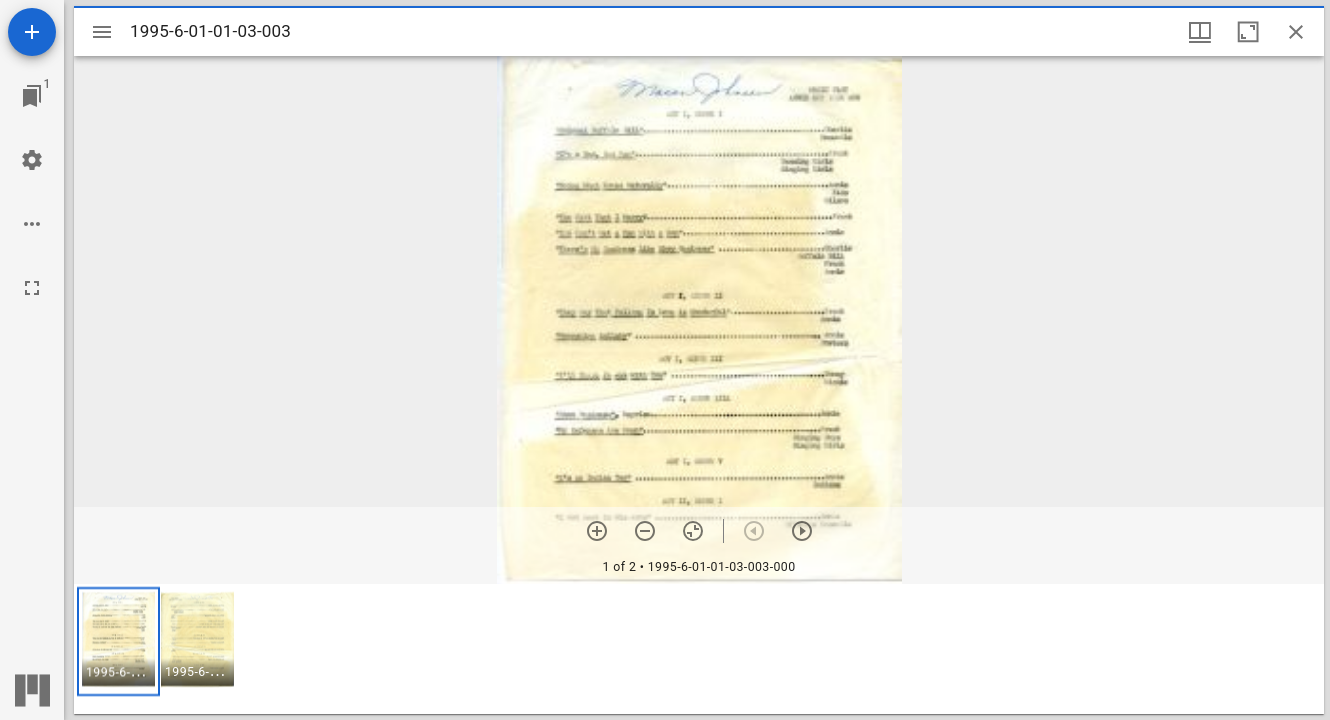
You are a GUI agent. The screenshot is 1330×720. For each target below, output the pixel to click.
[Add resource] (32, 32)
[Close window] (1296, 32)
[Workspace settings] (32, 160)
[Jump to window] (32, 96)
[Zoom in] (597, 531)
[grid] (699, 649)
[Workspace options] (32, 224)
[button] (118, 641)
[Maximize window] (1248, 32)
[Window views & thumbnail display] (1200, 32)
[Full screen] (32, 288)
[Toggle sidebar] (102, 32)
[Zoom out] (645, 531)
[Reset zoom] (693, 531)
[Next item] (802, 531)
